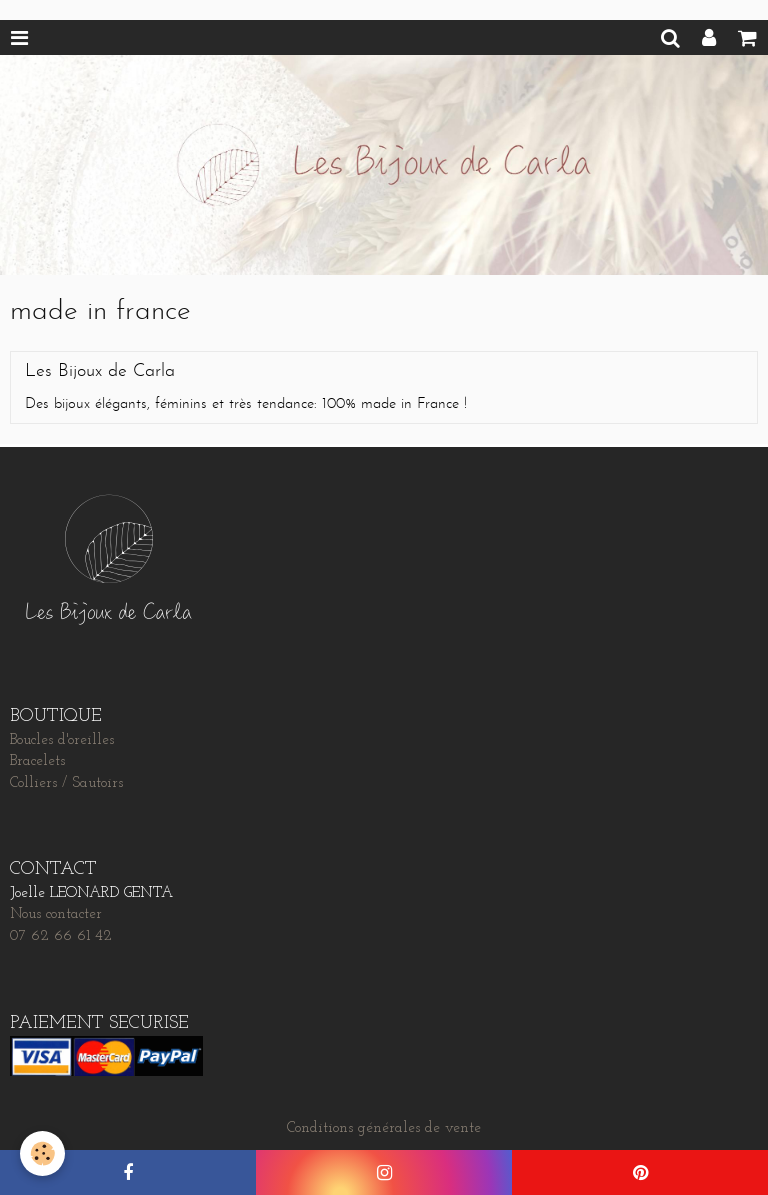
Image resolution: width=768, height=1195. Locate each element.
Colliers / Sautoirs (66, 783)
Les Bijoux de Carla (100, 371)
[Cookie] (42, 1153)
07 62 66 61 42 (61, 936)
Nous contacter (56, 914)
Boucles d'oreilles (62, 740)
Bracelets (37, 761)
